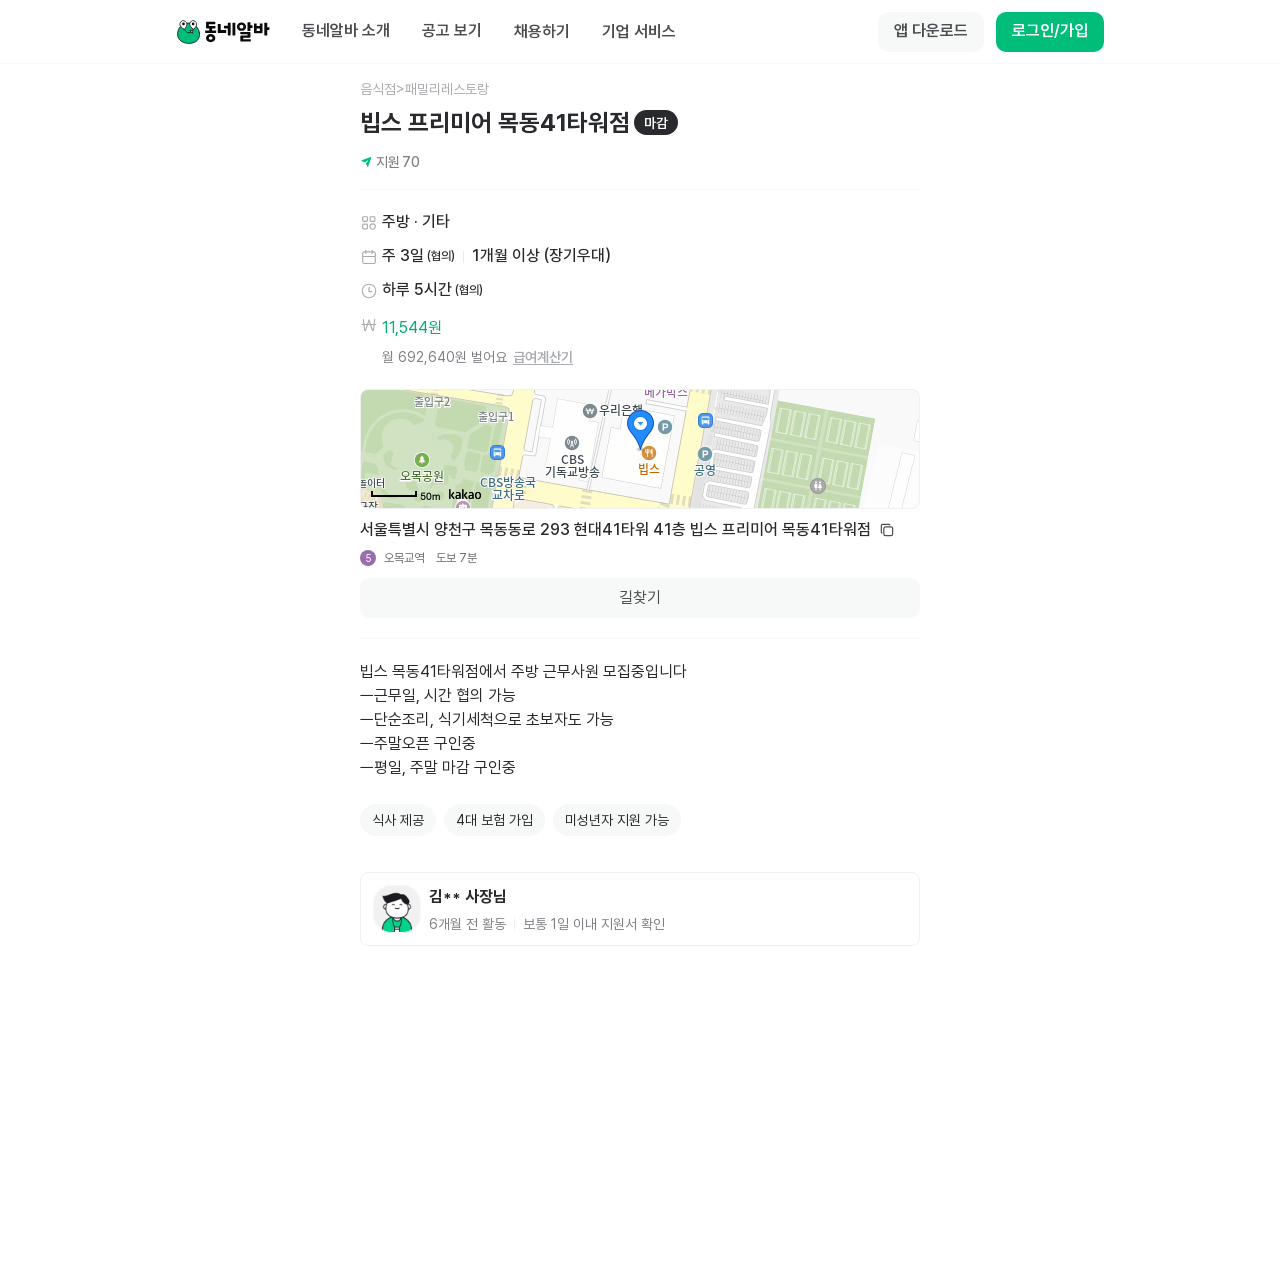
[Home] (223, 32)
